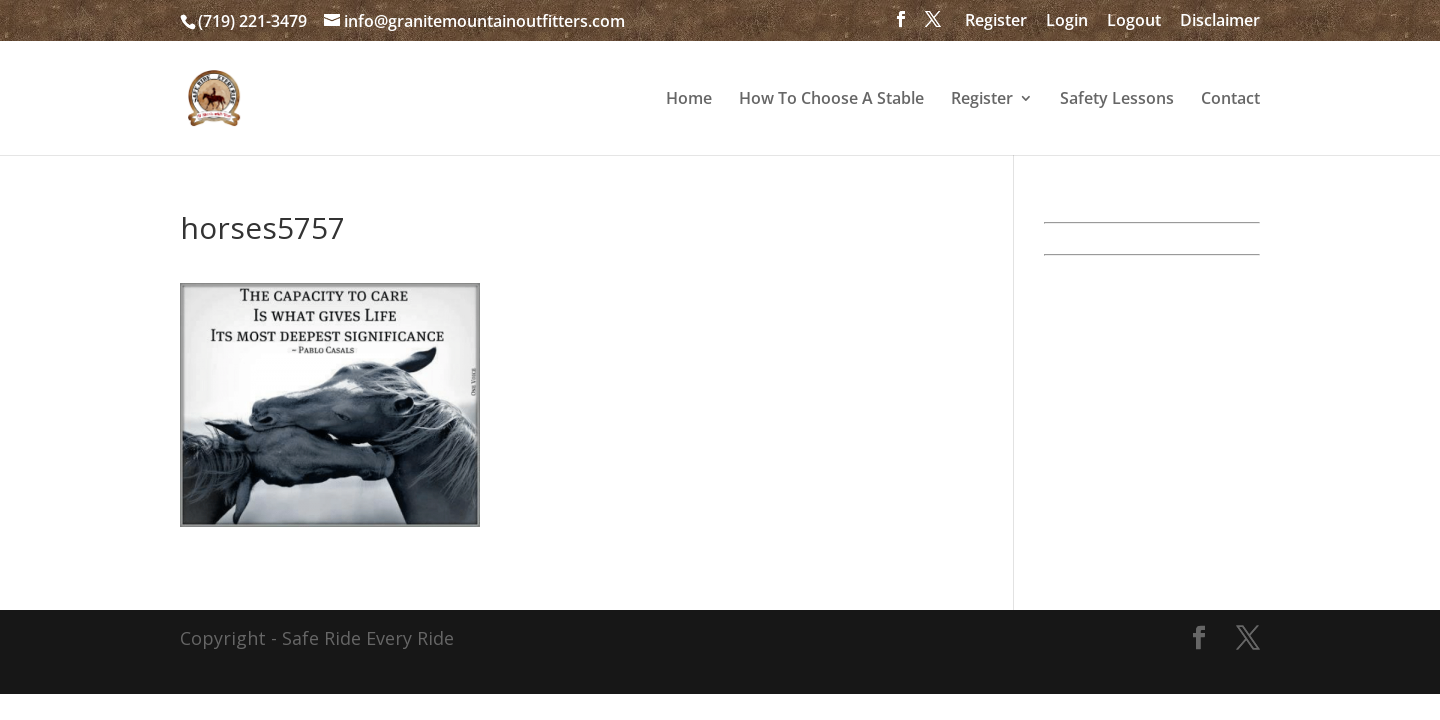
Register (996, 21)
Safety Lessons (1117, 100)
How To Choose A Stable (831, 100)
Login (1067, 21)
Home (689, 100)
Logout (1134, 21)
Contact (1230, 100)
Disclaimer (1220, 21)
